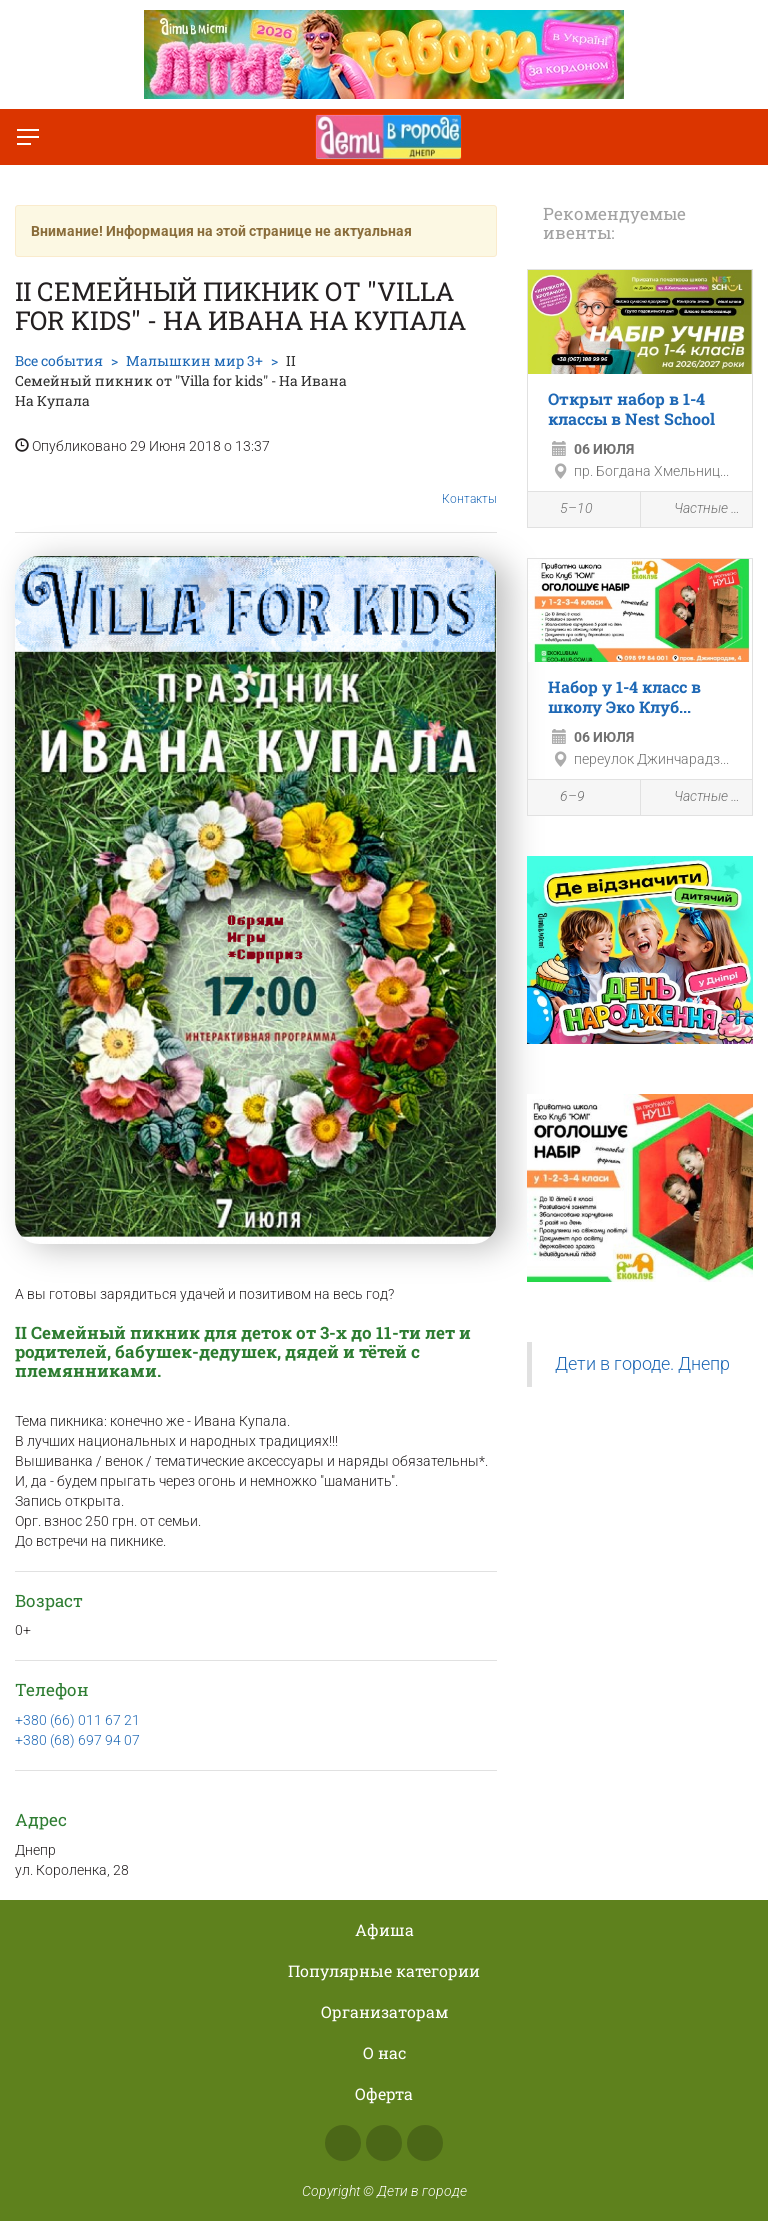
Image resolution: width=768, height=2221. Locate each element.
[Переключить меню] (28, 137)
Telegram (425, 2143)
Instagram (384, 2143)
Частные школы (697, 509)
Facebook (343, 2143)
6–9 (561, 799)
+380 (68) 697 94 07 (77, 1740)
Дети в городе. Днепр (642, 1364)
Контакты (469, 484)
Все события (59, 360)
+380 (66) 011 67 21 (77, 1720)
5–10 (565, 511)
